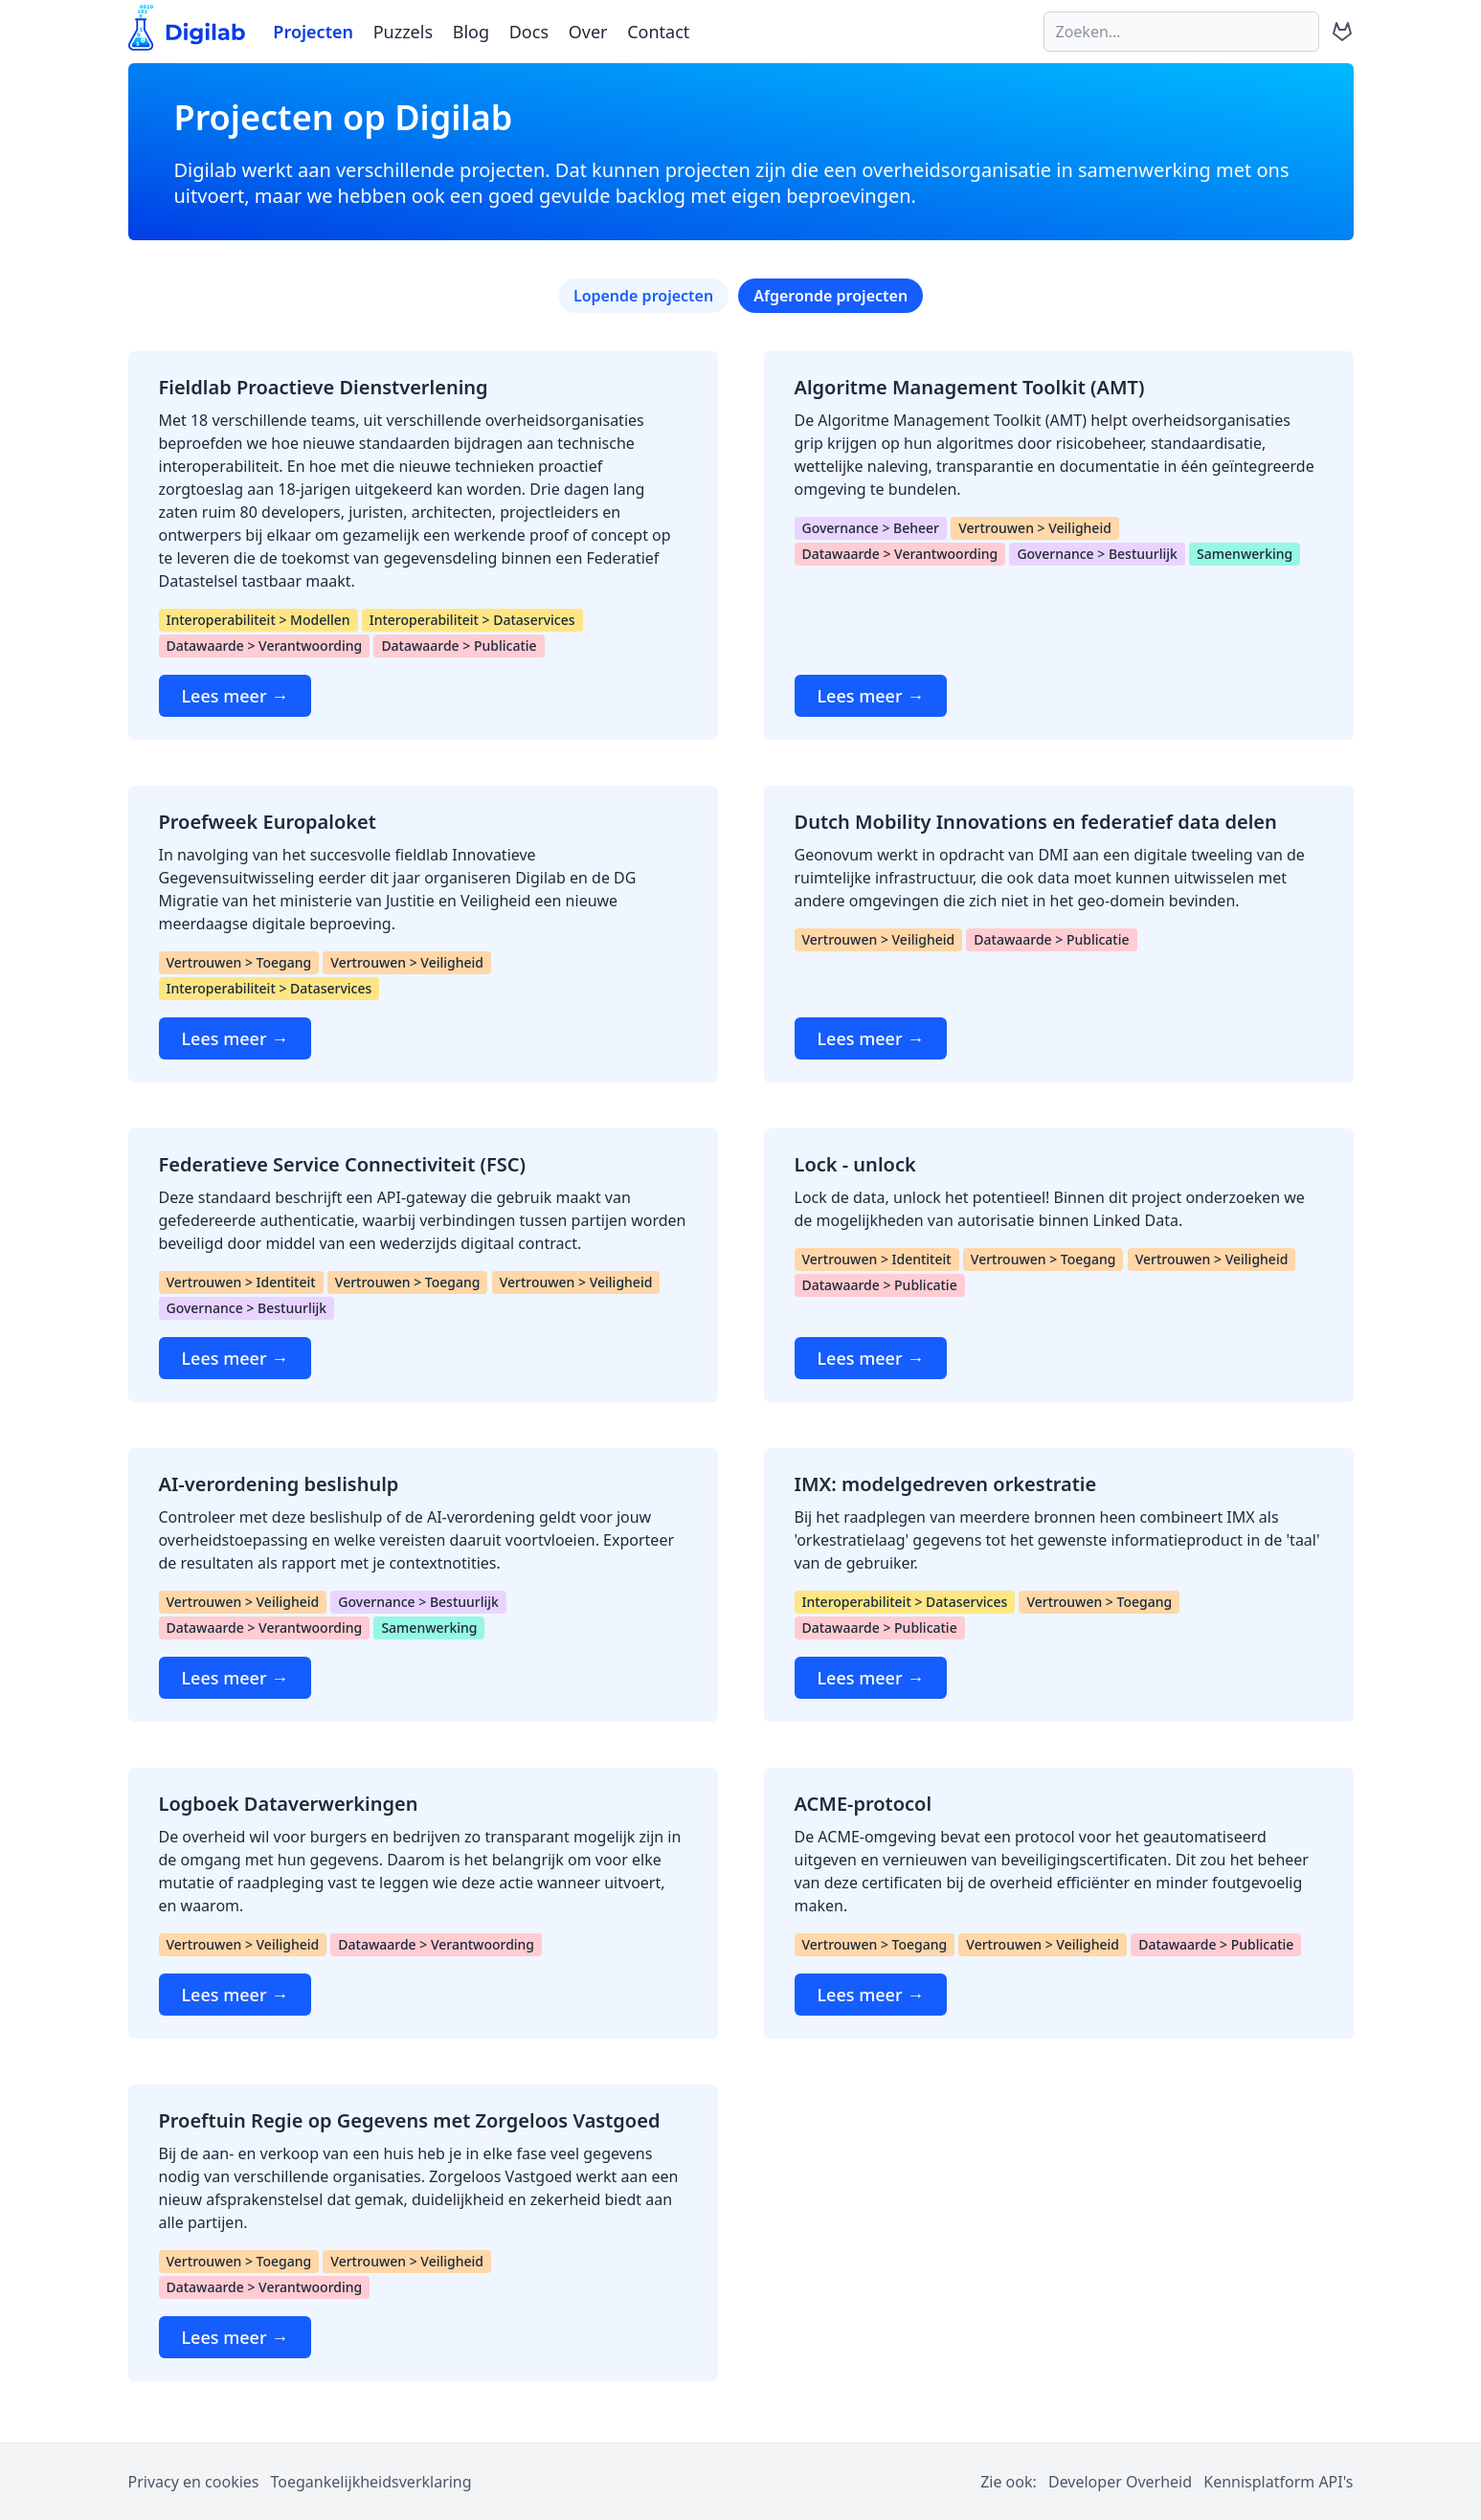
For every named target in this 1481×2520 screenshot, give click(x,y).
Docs (529, 31)
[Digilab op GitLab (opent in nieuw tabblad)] (1342, 31)
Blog (471, 31)
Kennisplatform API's (1278, 2481)
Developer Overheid (1120, 2481)
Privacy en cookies (193, 2481)
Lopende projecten (643, 295)
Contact (658, 31)
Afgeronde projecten (830, 295)
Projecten (313, 31)
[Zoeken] (1181, 31)
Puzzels (403, 31)
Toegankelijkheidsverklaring (371, 2481)
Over (588, 31)
